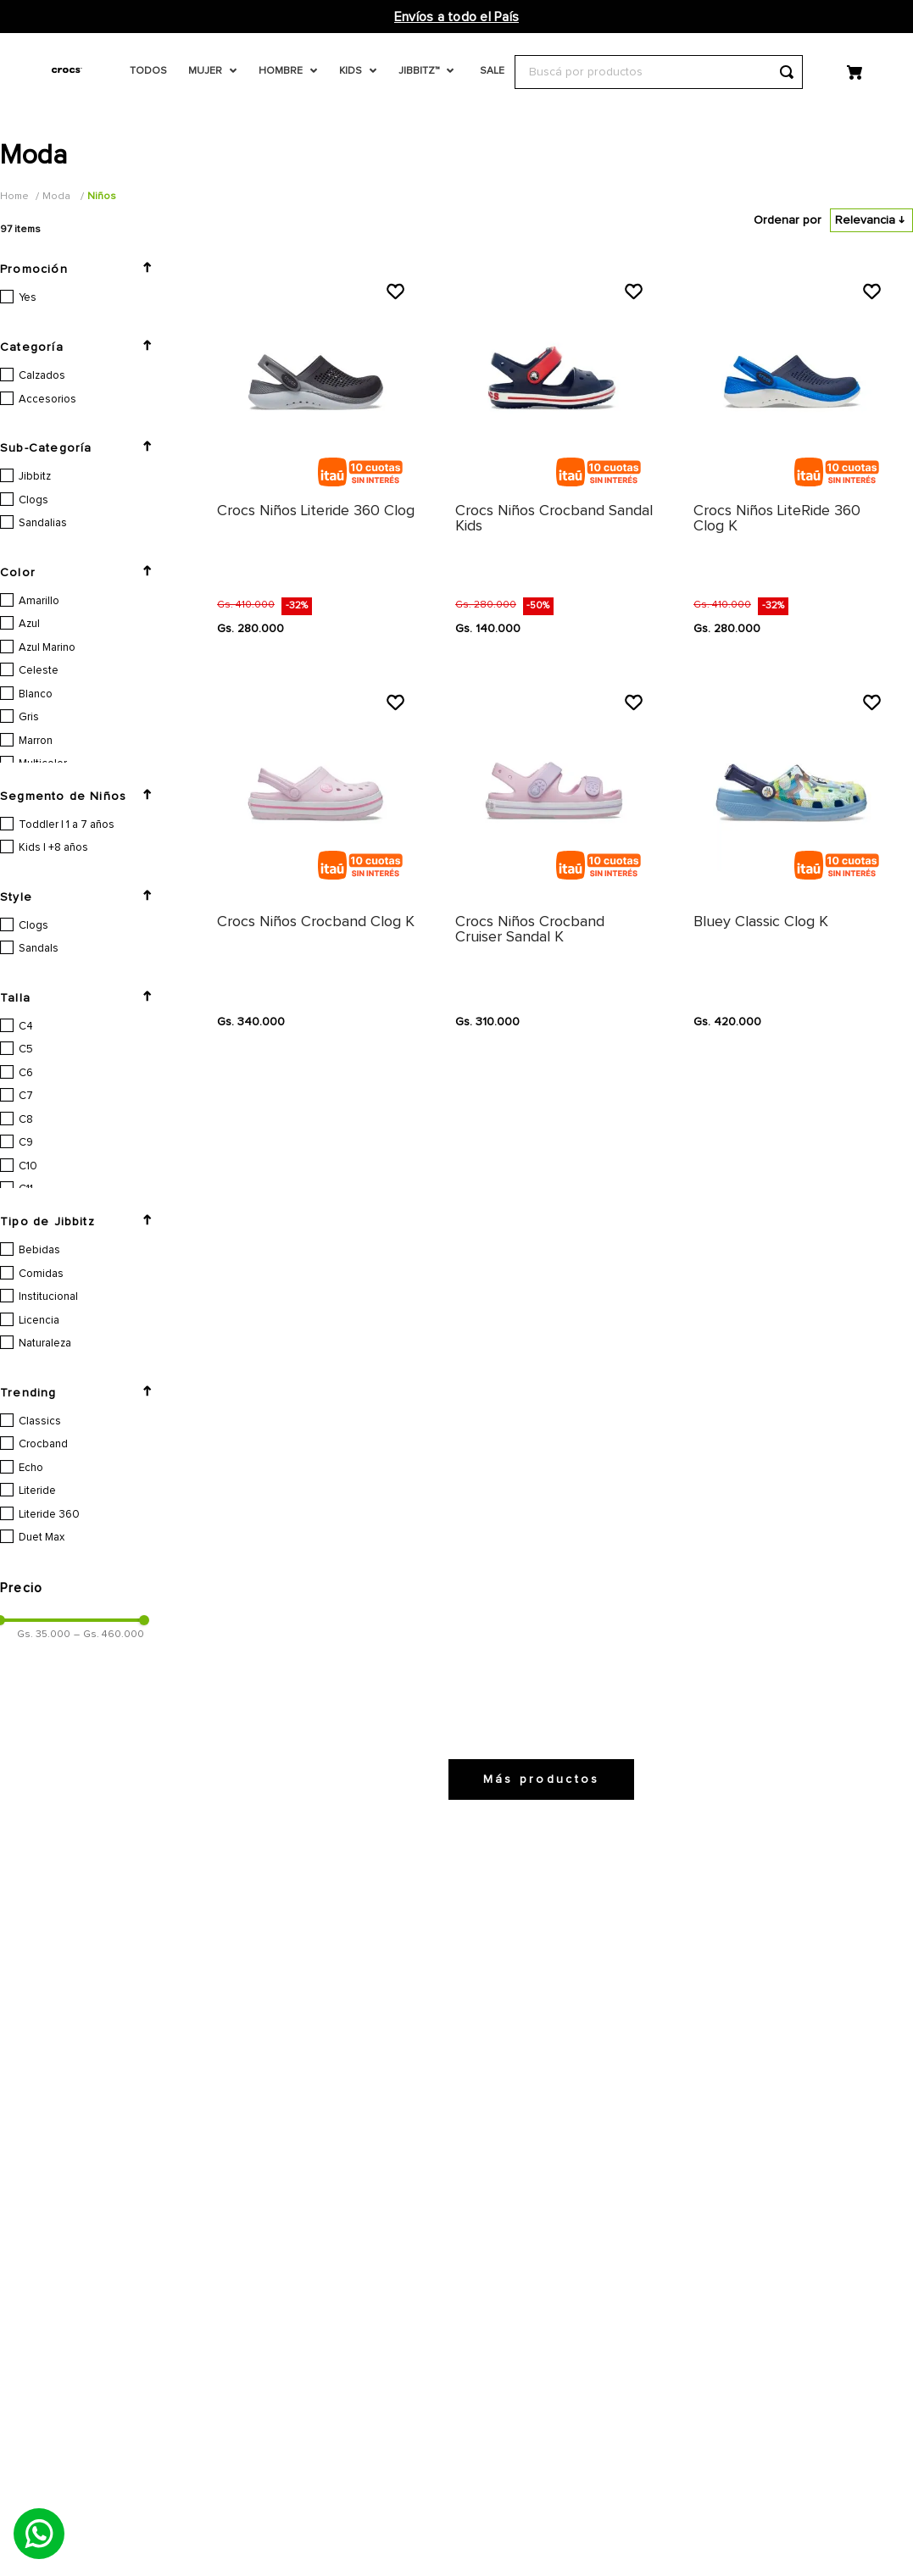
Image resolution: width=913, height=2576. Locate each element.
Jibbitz (35, 476)
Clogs (33, 500)
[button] (85, 269)
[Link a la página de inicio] (16, 196)
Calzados (42, 375)
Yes (27, 297)
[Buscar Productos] (786, 72)
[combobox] (659, 72)
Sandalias (43, 523)
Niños (101, 197)
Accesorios (47, 399)
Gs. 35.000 (43, 1963)
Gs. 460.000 (109, 1963)
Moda (56, 197)
